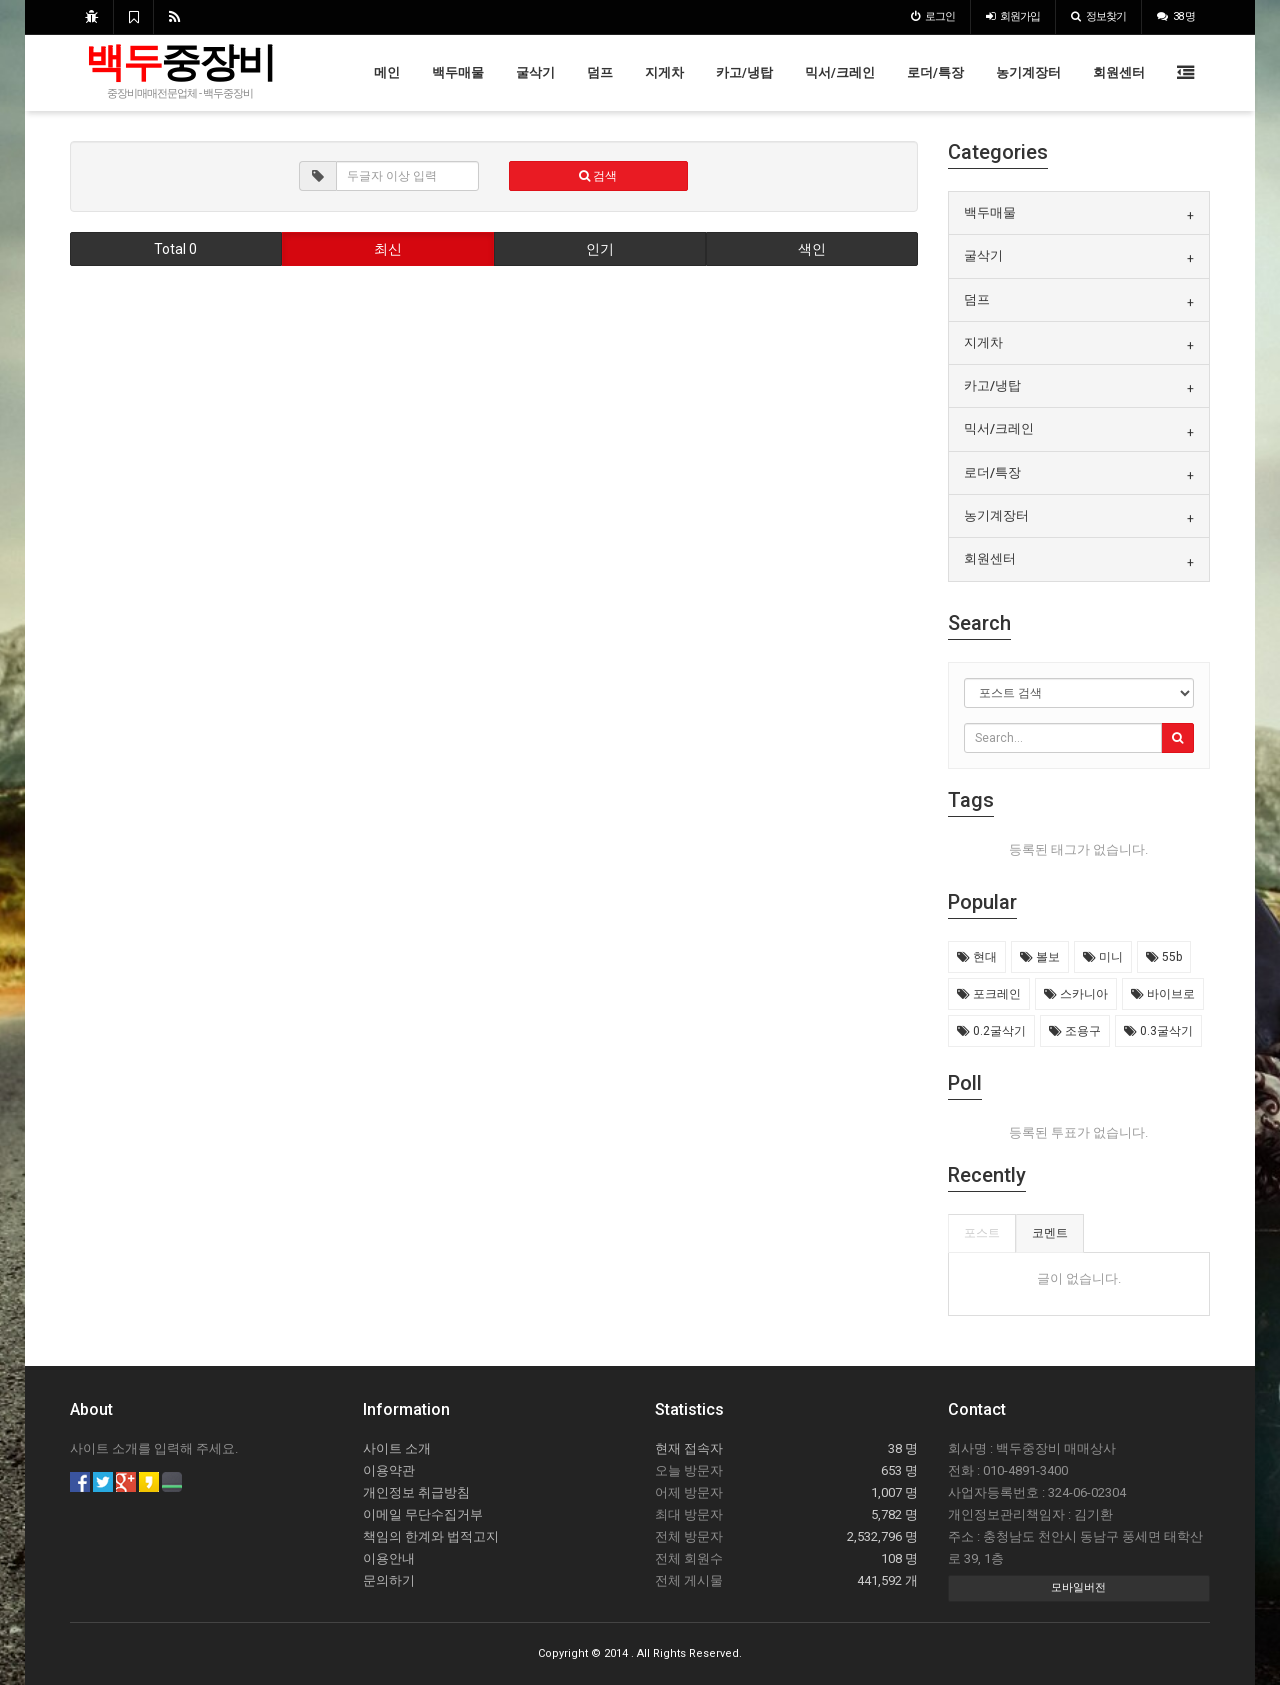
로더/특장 (935, 72)
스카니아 (1076, 994)
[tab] (1079, 213)
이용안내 (389, 1558)
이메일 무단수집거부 (423, 1514)
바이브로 (1163, 994)
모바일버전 (1078, 1587)
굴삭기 (535, 72)
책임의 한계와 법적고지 (431, 1536)
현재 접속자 (689, 1448)
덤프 (600, 72)
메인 (387, 72)
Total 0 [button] (175, 249)
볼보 (1040, 957)
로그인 (933, 16)
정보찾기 (1098, 16)
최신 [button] (388, 249)
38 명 (1176, 16)
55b (1164, 957)
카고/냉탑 (744, 72)
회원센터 (1119, 72)
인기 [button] (600, 249)
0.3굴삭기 (1158, 1031)
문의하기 (389, 1580)
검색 (598, 176)
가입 (1013, 16)
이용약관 (389, 1470)
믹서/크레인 (840, 72)
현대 (977, 957)
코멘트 (1050, 1233)
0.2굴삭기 (991, 1031)
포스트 (982, 1233)
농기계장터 (1028, 72)
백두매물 (458, 72)
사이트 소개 (397, 1448)
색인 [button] (812, 249)
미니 (1103, 957)
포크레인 (989, 994)
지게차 (664, 72)
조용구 (1075, 1031)
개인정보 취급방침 (416, 1492)
